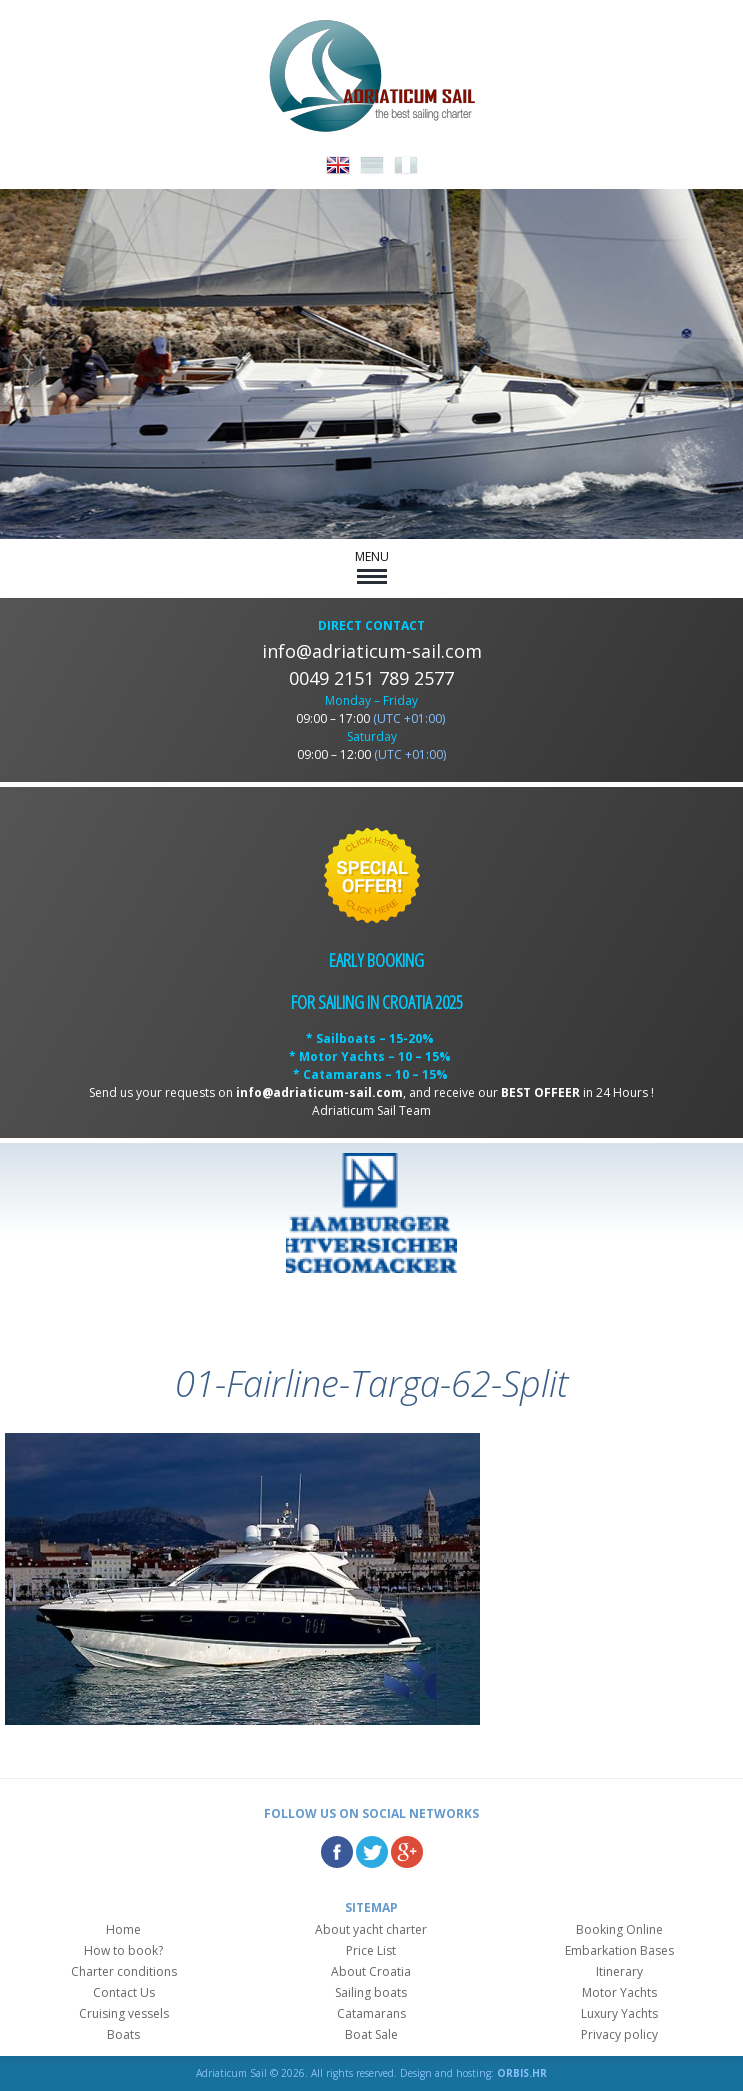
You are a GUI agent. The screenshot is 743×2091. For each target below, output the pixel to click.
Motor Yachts (619, 1992)
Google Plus (407, 1852)
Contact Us (124, 1992)
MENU (372, 566)
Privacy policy (619, 2034)
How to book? (123, 1950)
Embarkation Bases (619, 1950)
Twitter (372, 1852)
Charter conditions (124, 1971)
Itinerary (619, 1971)
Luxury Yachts (619, 2013)
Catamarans (371, 2013)
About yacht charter (371, 1929)
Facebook (337, 1852)
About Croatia (371, 1971)
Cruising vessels (124, 2013)
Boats (123, 2034)
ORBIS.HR (522, 2073)
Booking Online (619, 1929)
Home (123, 1929)
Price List (371, 1950)
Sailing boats (371, 1992)
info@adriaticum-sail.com (372, 651)
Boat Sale (371, 2034)
